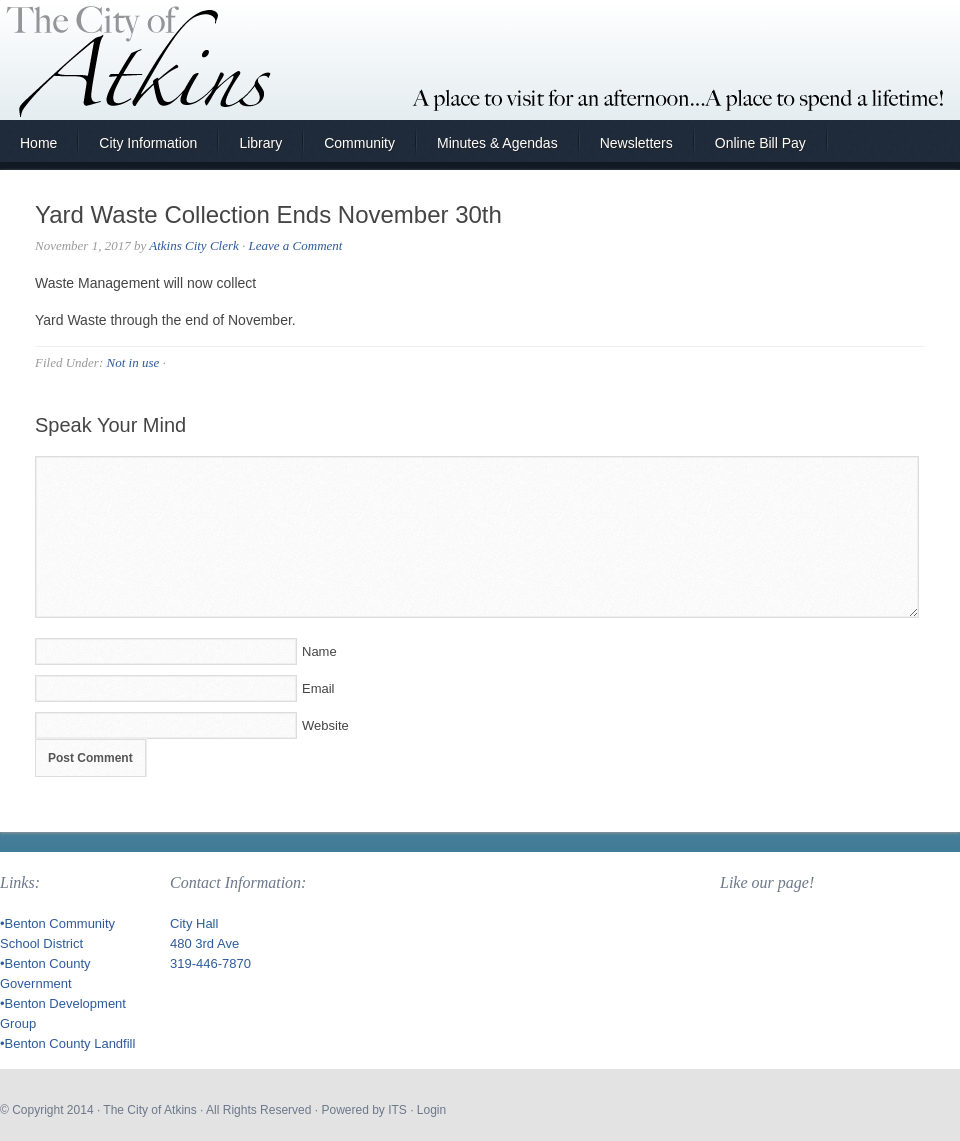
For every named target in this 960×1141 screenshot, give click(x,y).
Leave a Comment (296, 245)
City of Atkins (480, 60)
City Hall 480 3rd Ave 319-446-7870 (210, 943)
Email (318, 688)
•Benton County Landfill (67, 1043)
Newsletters (636, 143)
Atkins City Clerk (194, 245)
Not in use (132, 362)
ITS (397, 1110)
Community (359, 143)
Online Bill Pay (760, 143)
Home (38, 143)
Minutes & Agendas (497, 143)
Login (431, 1110)
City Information (148, 143)
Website (325, 725)
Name (319, 651)
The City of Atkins (149, 1110)
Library (260, 143)
